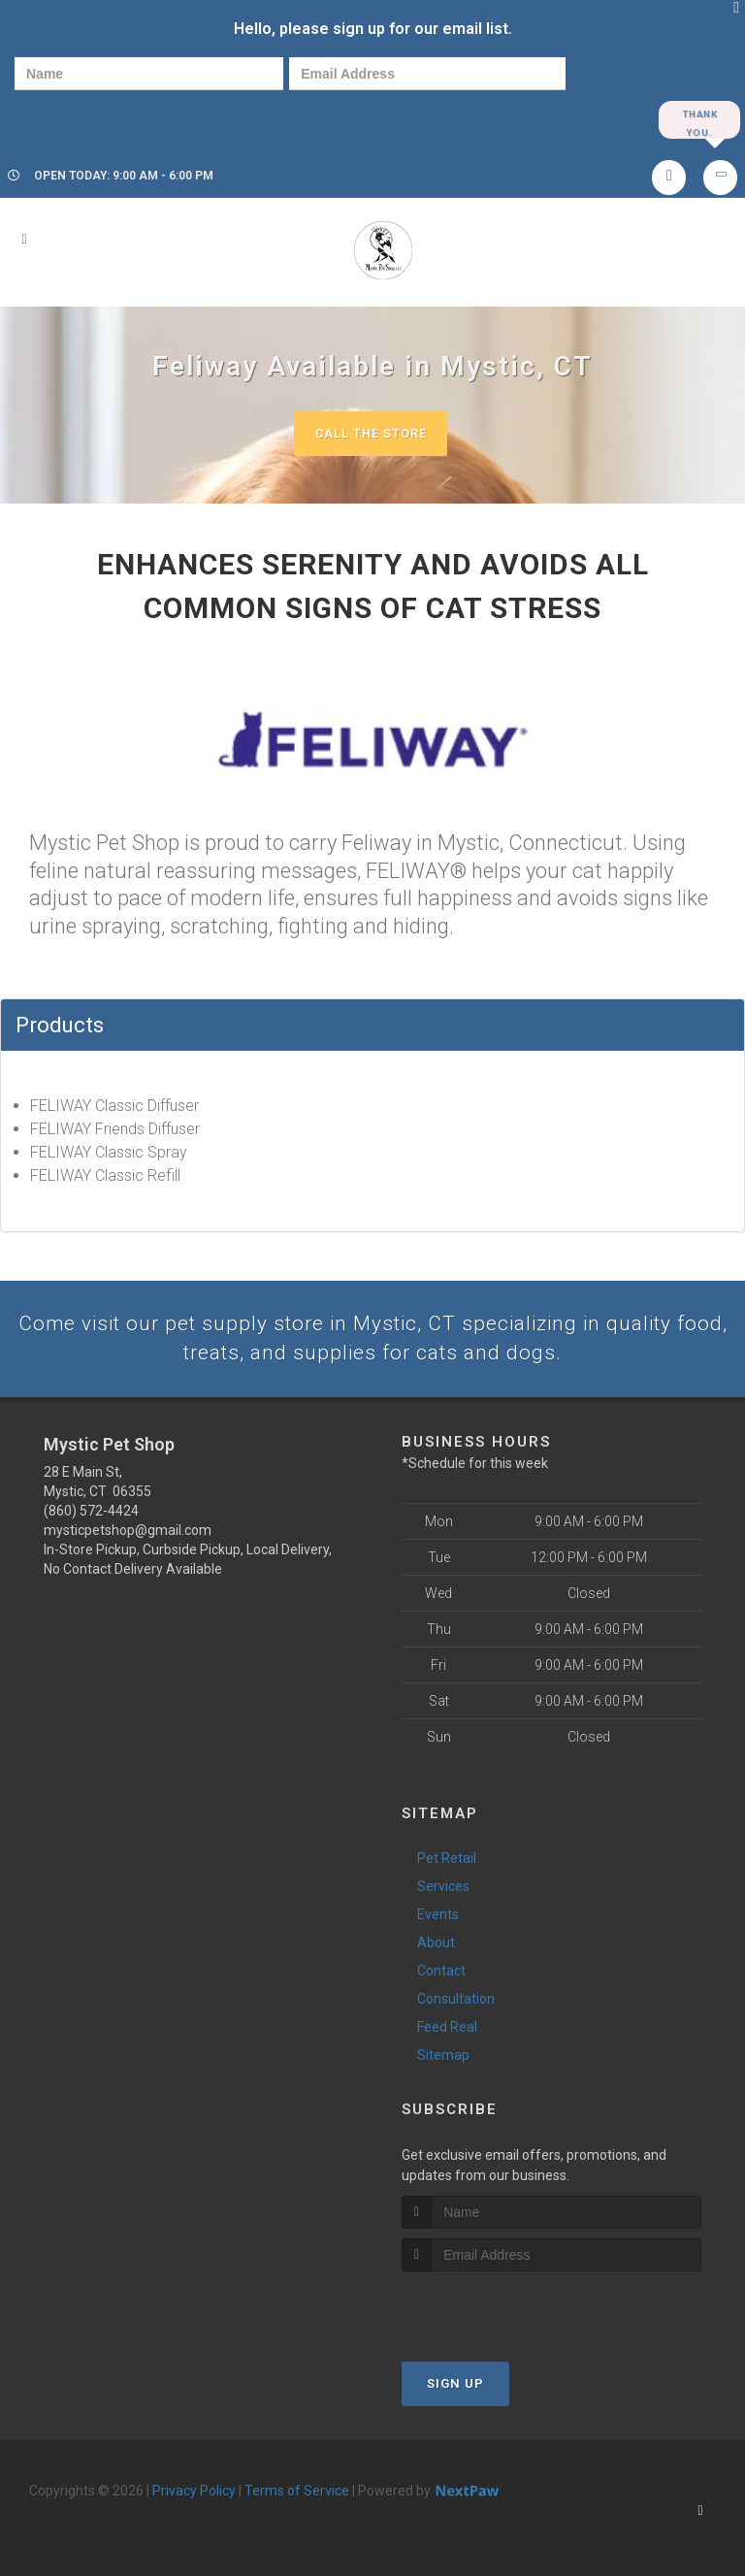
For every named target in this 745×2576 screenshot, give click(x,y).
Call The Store (370, 435)
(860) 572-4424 (91, 1515)
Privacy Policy (194, 2494)
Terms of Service (296, 2494)
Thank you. (699, 120)
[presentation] (81, 119)
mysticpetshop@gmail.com (127, 1535)
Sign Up (455, 2387)
